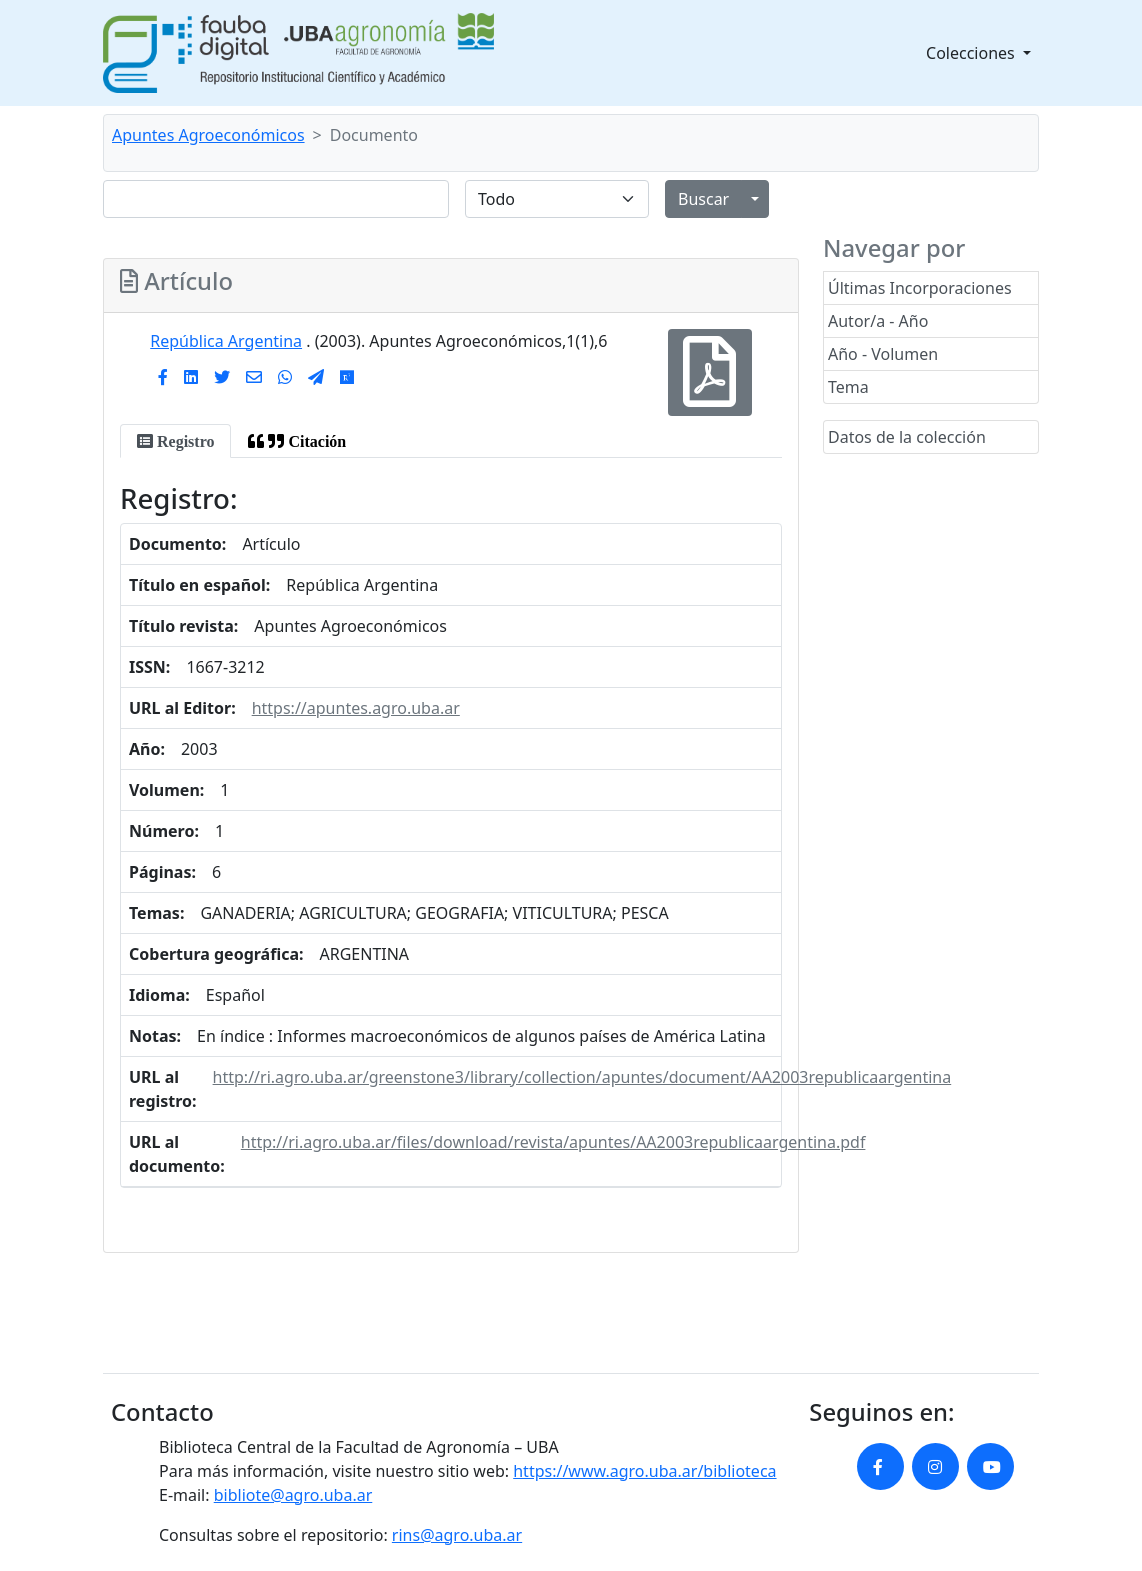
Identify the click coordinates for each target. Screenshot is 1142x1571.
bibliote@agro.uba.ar (293, 1495)
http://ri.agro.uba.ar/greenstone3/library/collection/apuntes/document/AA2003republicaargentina (582, 1077)
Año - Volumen (883, 354)
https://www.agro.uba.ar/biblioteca (644, 1471)
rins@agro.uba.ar (457, 1535)
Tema (848, 387)
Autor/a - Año (878, 321)
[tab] (175, 441)
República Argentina (226, 341)
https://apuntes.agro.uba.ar (356, 708)
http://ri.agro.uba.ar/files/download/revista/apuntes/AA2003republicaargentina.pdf (553, 1142)
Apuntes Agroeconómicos (208, 135)
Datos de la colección (907, 437)
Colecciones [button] (972, 53)
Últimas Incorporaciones (920, 288)
